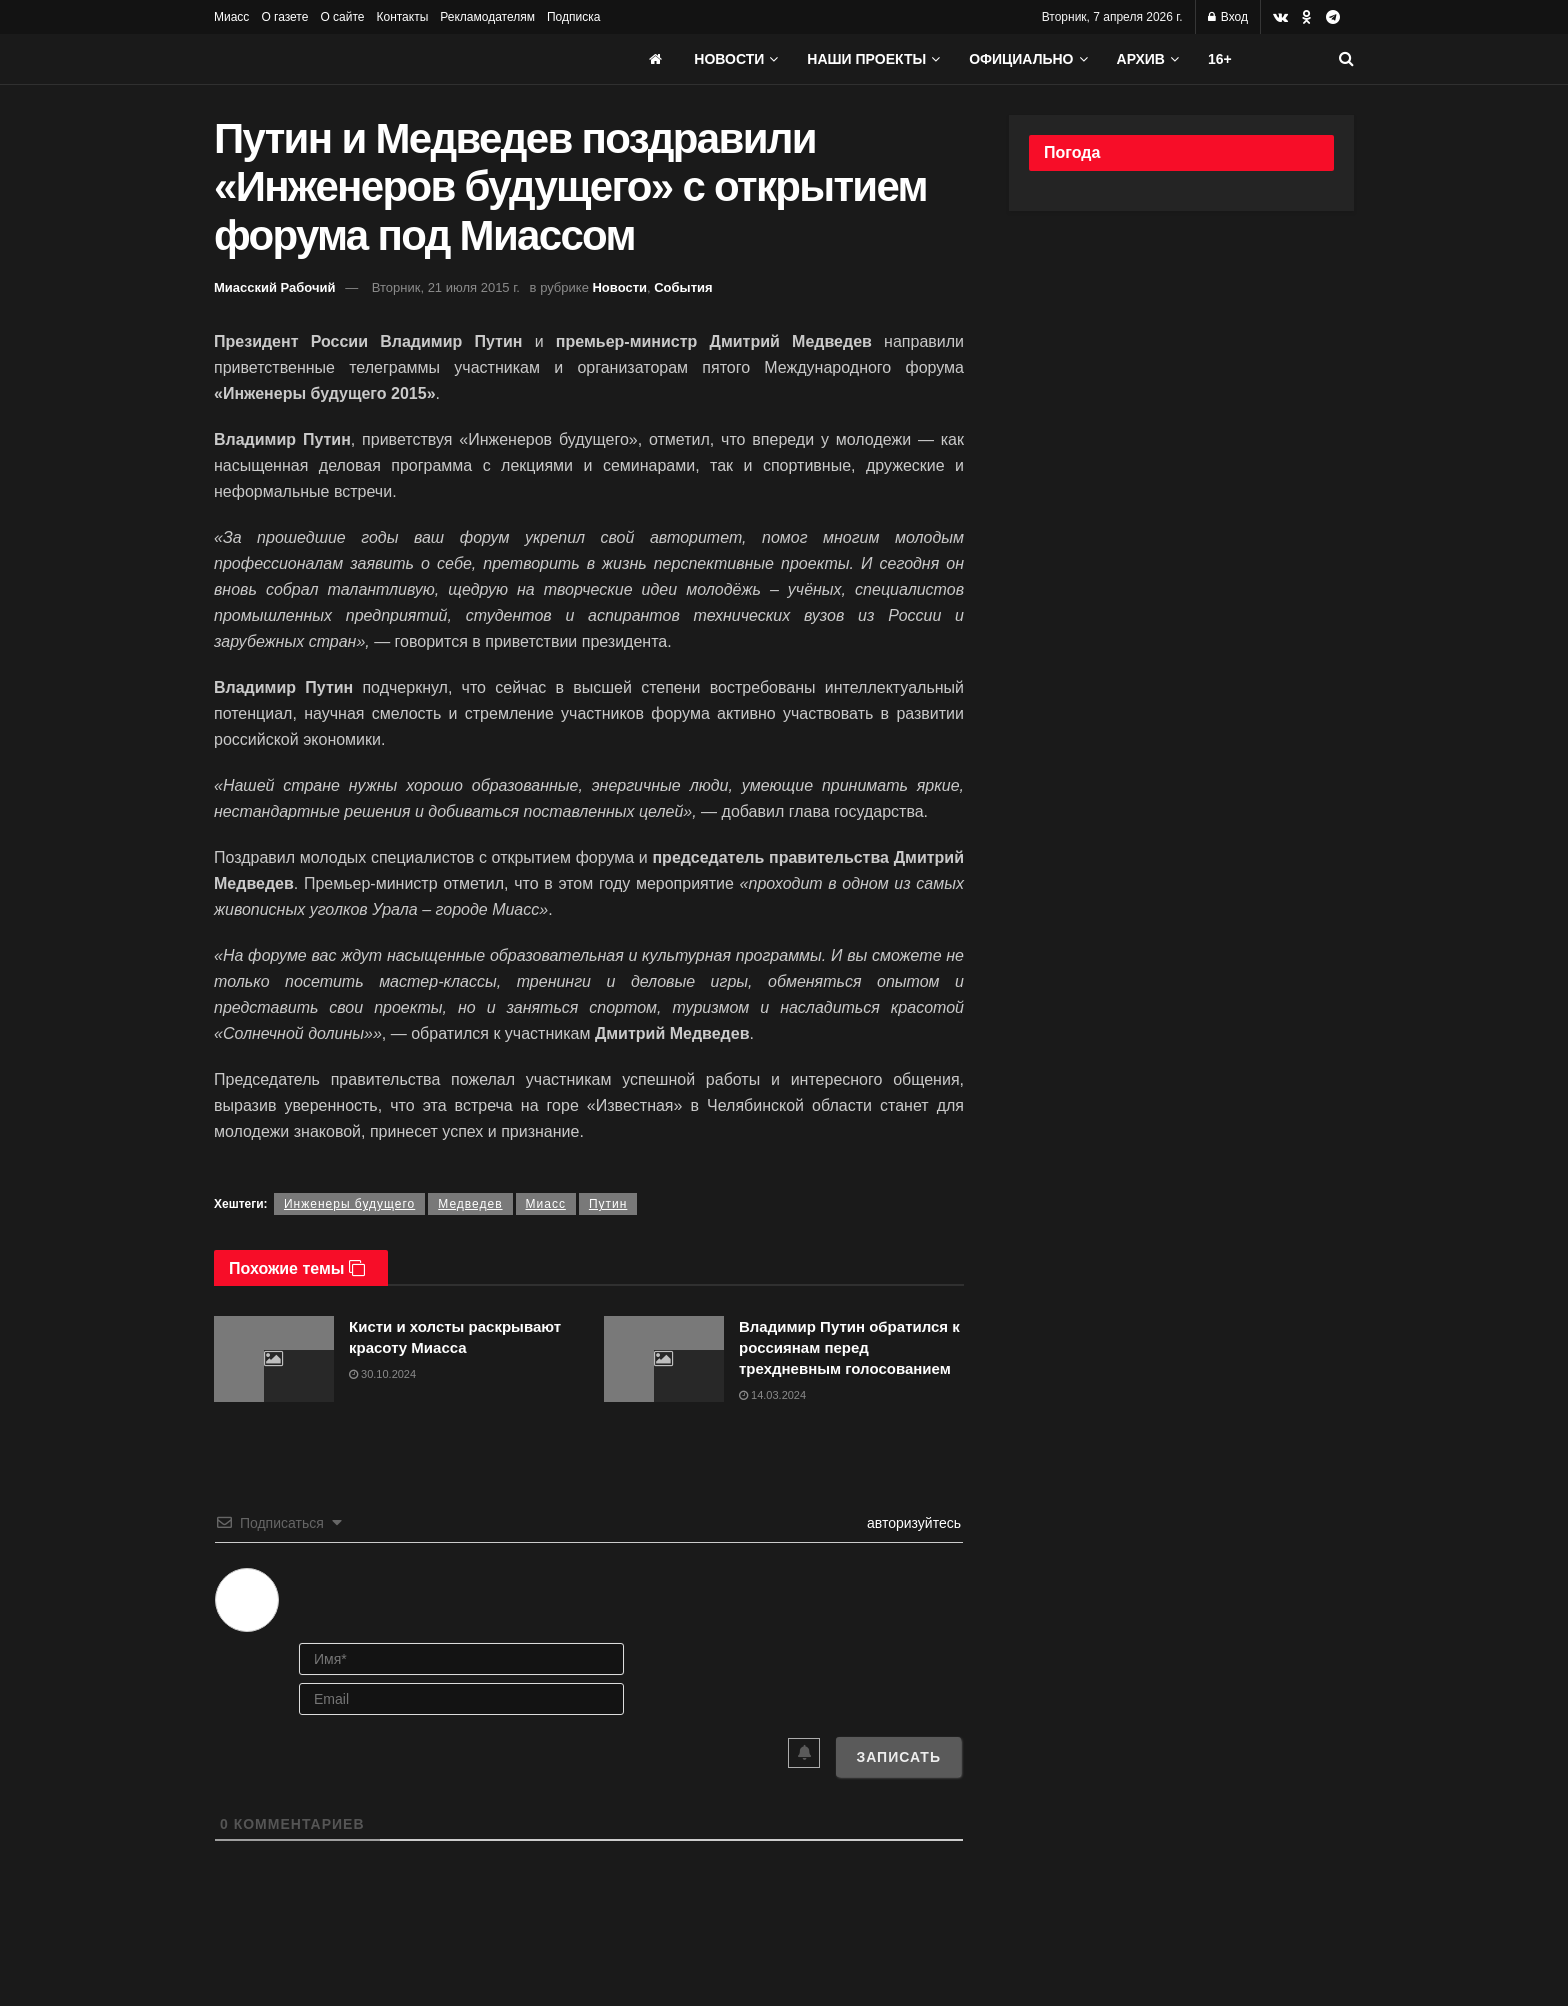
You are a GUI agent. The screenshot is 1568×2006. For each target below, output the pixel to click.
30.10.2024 (382, 1374)
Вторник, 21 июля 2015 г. (446, 287)
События (683, 287)
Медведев (470, 1204)
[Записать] (898, 1757)
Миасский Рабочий (275, 287)
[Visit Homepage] (364, 59)
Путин (608, 1204)
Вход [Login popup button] (1228, 17)
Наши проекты (866, 59)
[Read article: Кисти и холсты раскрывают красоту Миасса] (274, 1359)
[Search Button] (1346, 59)
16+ (1220, 59)
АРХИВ (1141, 59)
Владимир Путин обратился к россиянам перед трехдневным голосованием (849, 1347)
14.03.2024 (772, 1395)
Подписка (573, 17)
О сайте (342, 17)
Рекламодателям (487, 17)
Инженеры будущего (349, 1204)
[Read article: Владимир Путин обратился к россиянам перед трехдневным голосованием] (664, 1359)
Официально (1021, 59)
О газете (284, 17)
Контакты (402, 17)
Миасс (231, 17)
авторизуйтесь (912, 1523)
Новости (729, 59)
